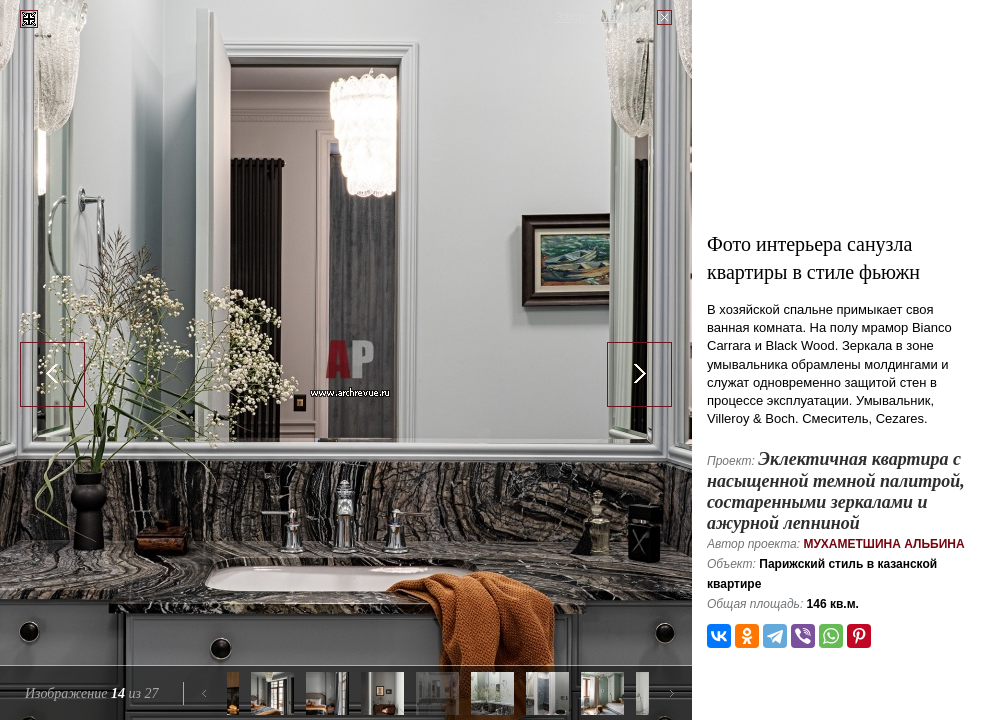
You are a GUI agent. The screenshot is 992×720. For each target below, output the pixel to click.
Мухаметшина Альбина (883, 544)
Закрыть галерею (604, 17)
